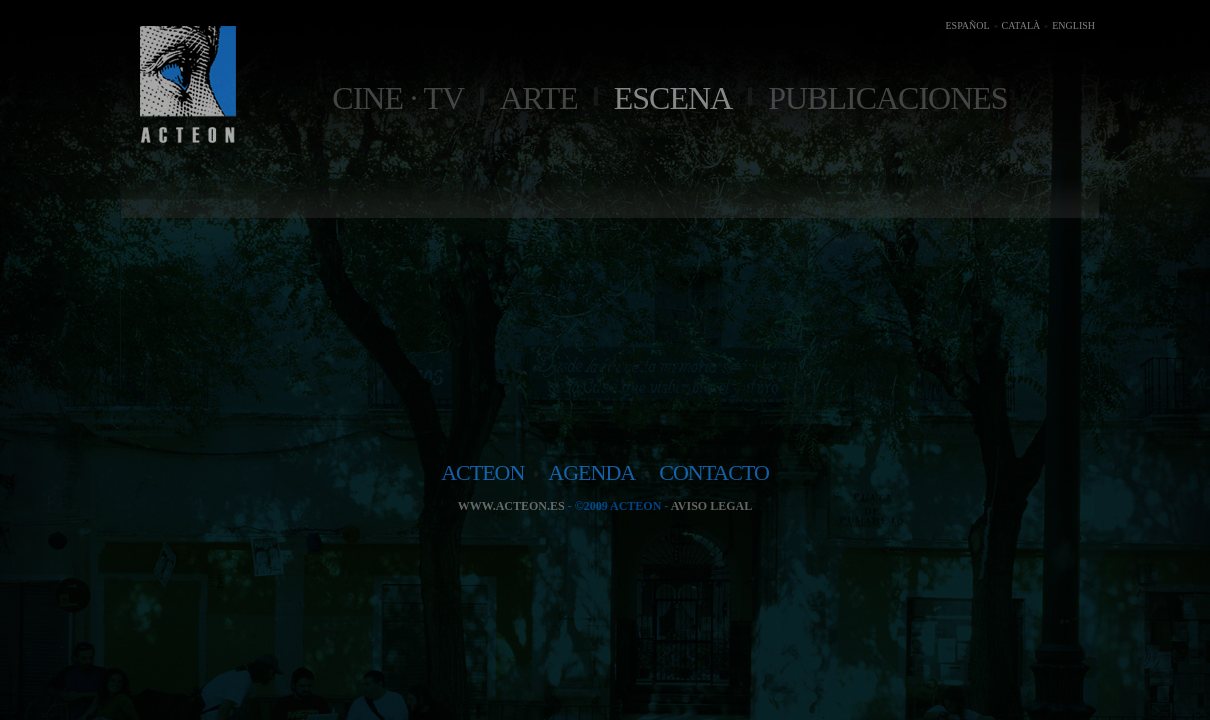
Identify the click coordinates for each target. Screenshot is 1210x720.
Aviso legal (711, 506)
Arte (539, 98)
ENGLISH (1073, 25)
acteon (482, 472)
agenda (591, 472)
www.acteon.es (511, 506)
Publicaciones (887, 98)
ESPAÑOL (967, 25)
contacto (714, 472)
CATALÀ (1021, 25)
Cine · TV (398, 98)
